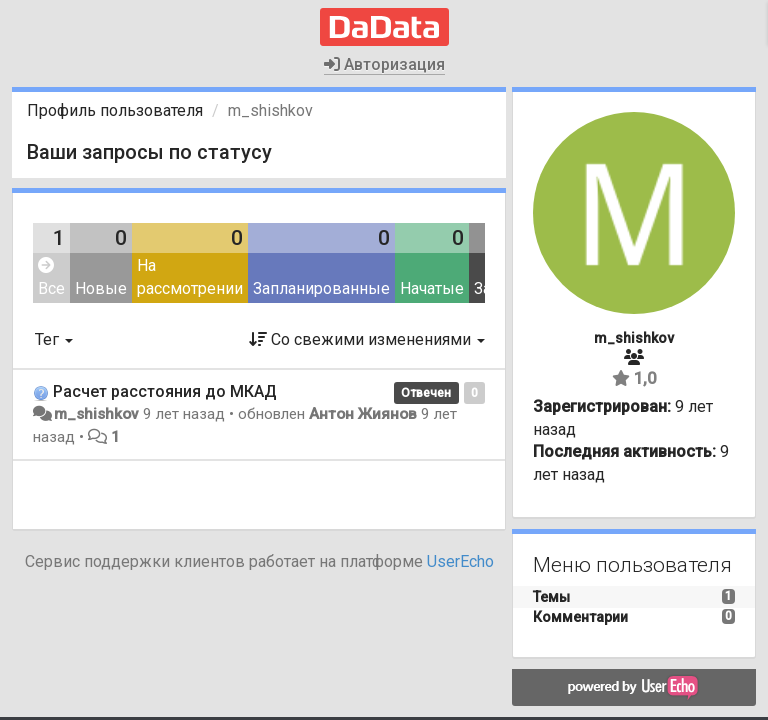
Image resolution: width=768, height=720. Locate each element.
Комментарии (580, 617)
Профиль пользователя (115, 110)
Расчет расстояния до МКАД (165, 391)
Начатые (432, 288)
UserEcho (460, 561)
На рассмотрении (190, 277)
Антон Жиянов (363, 414)
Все (51, 277)
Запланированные (321, 288)
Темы (551, 597)
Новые (101, 288)
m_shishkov (96, 414)
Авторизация (384, 64)
